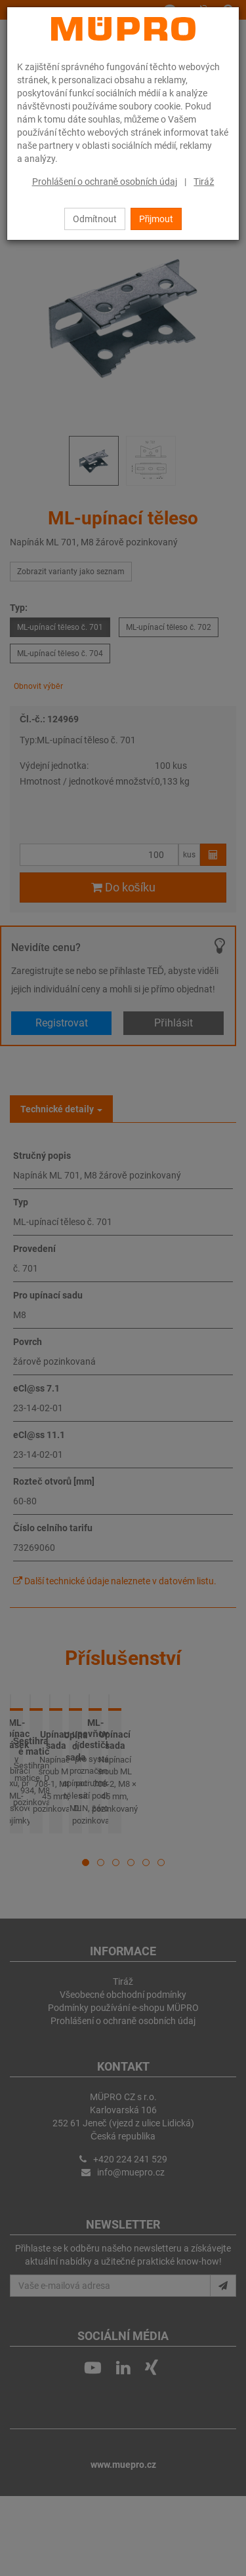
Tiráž (204, 181)
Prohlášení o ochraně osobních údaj (105, 181)
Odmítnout (95, 219)
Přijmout (156, 219)
